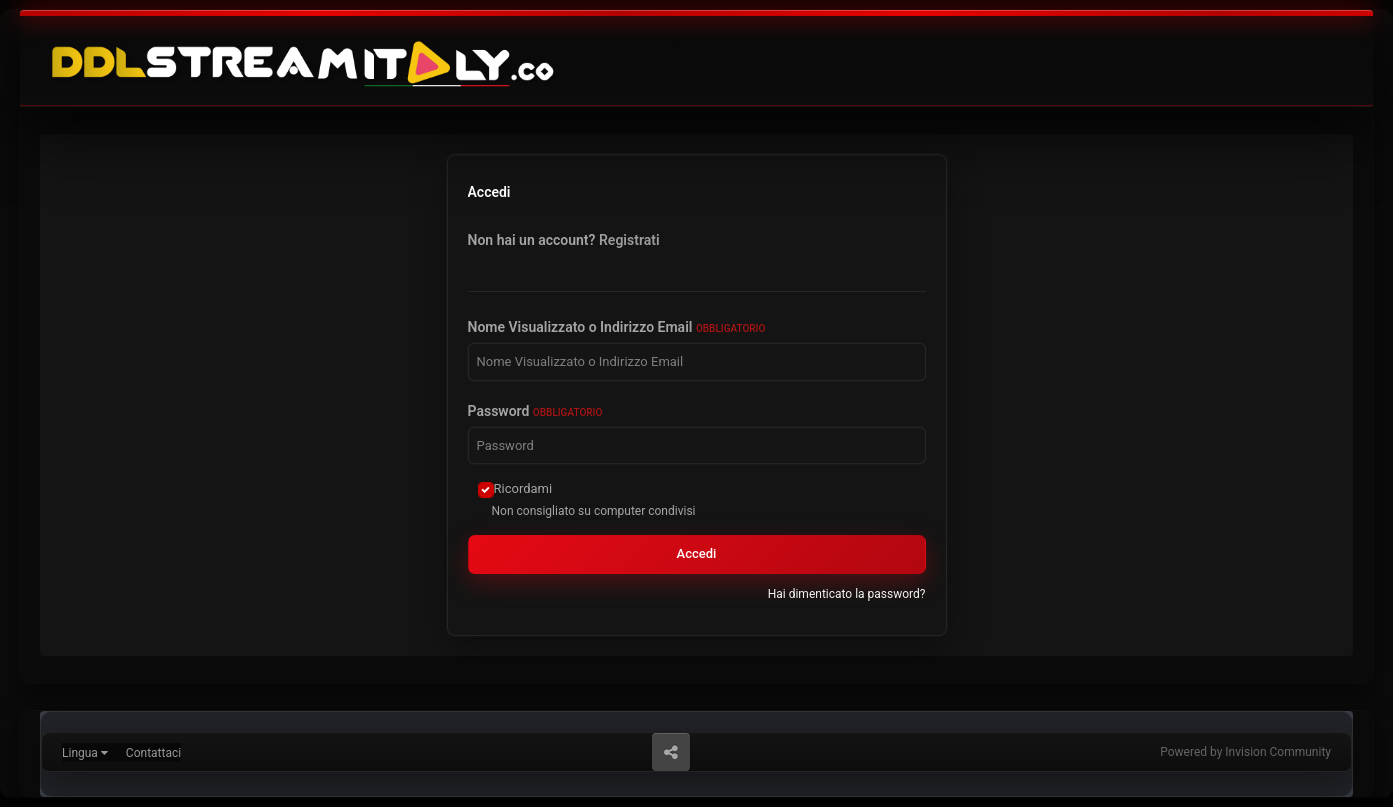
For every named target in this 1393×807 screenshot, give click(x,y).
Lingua (85, 753)
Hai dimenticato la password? (847, 594)
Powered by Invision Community (1245, 752)
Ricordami (523, 488)
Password (535, 411)
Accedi (697, 553)
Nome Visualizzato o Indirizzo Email (617, 327)
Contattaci (153, 753)
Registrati (629, 240)
